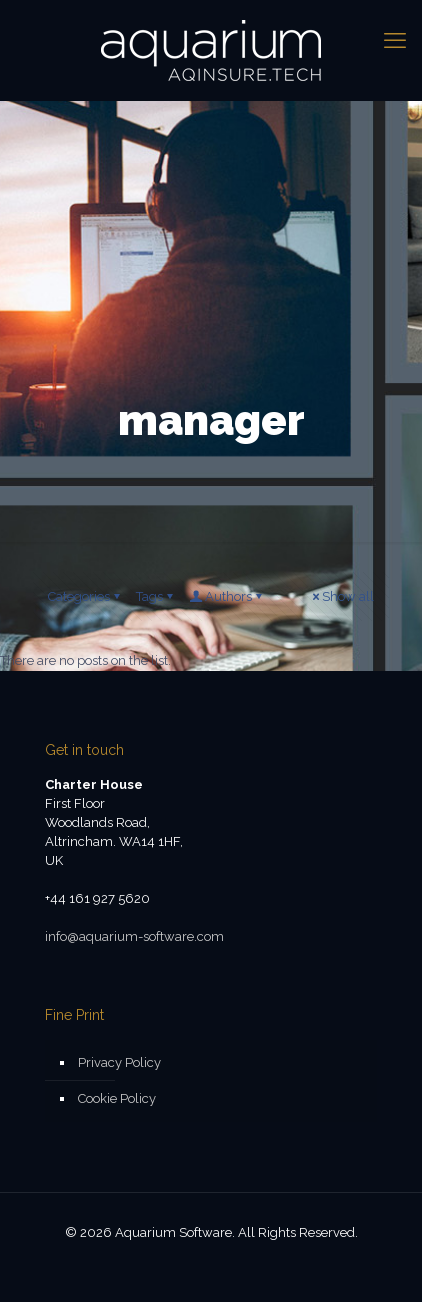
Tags (156, 596)
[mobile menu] (395, 40)
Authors (227, 596)
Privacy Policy (119, 1062)
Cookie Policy (117, 1098)
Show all (341, 596)
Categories (85, 596)
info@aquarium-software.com (134, 936)
